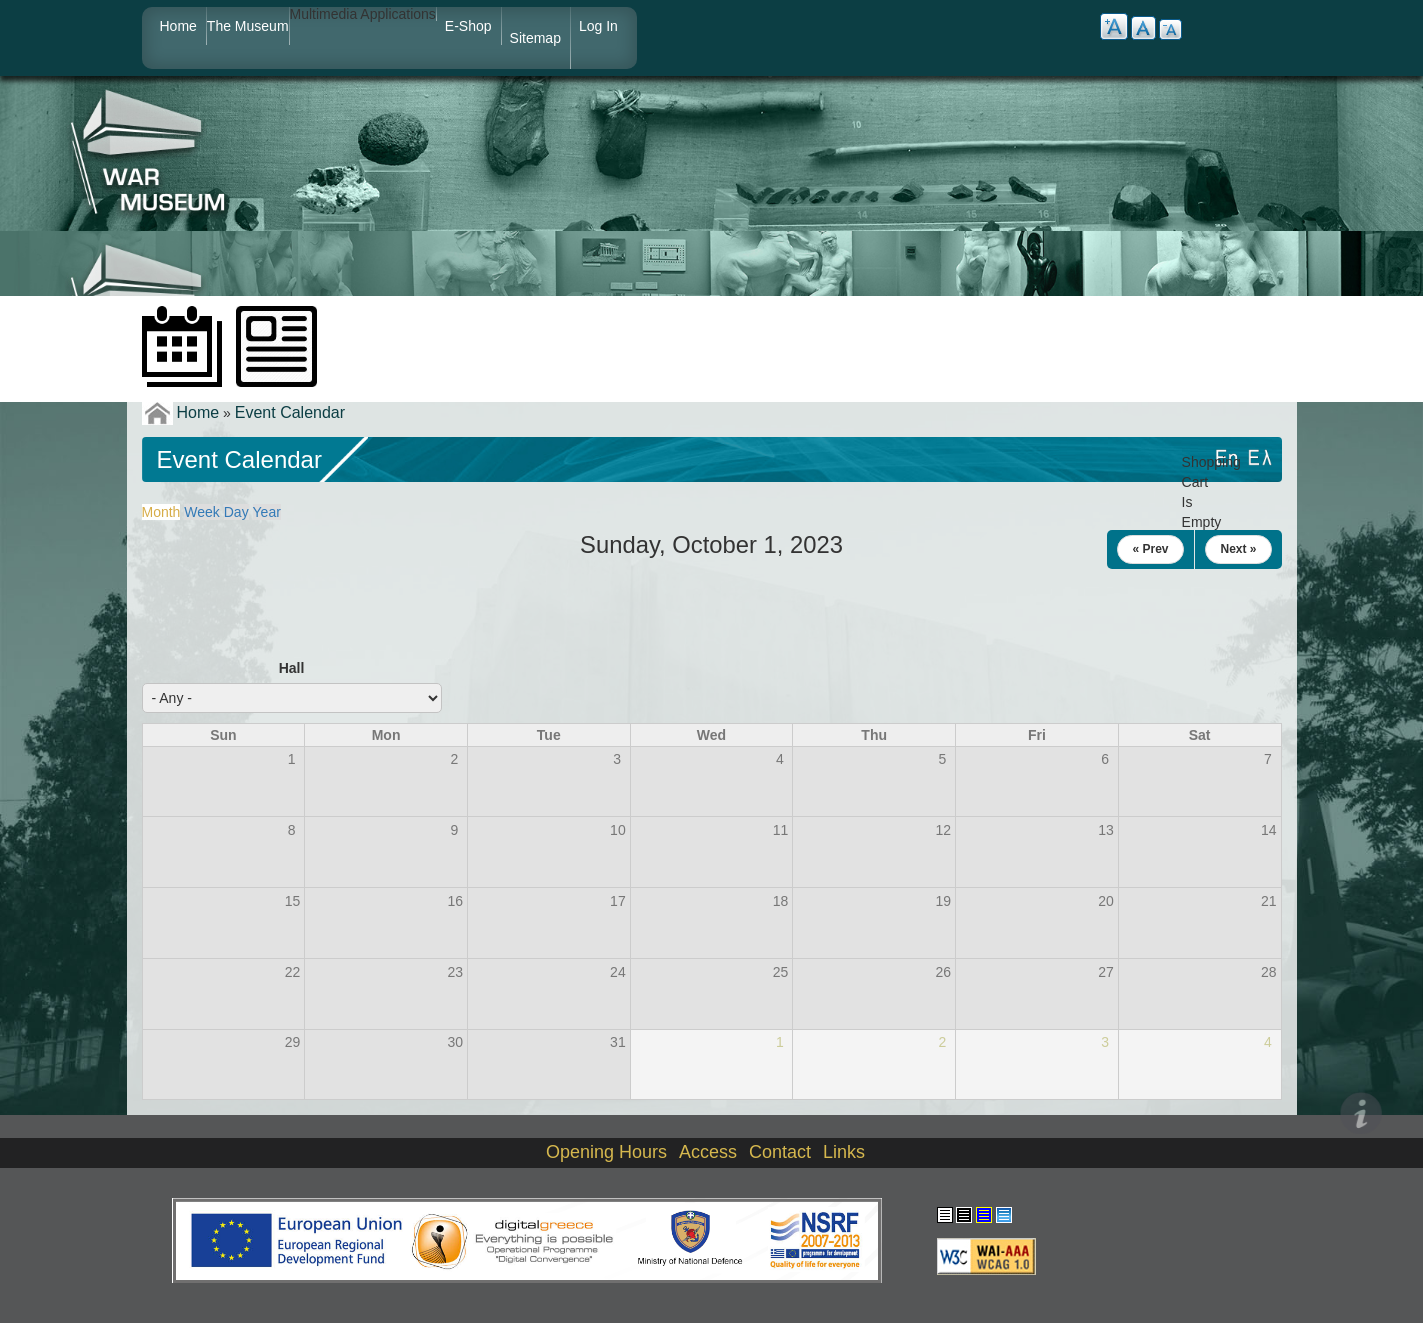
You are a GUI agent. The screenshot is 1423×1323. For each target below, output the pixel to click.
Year (267, 512)
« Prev (1150, 549)
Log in (598, 26)
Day (236, 512)
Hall (292, 668)
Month (161, 512)
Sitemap (535, 38)
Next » (1238, 549)
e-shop (468, 26)
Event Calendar (290, 412)
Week (202, 512)
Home (178, 26)
